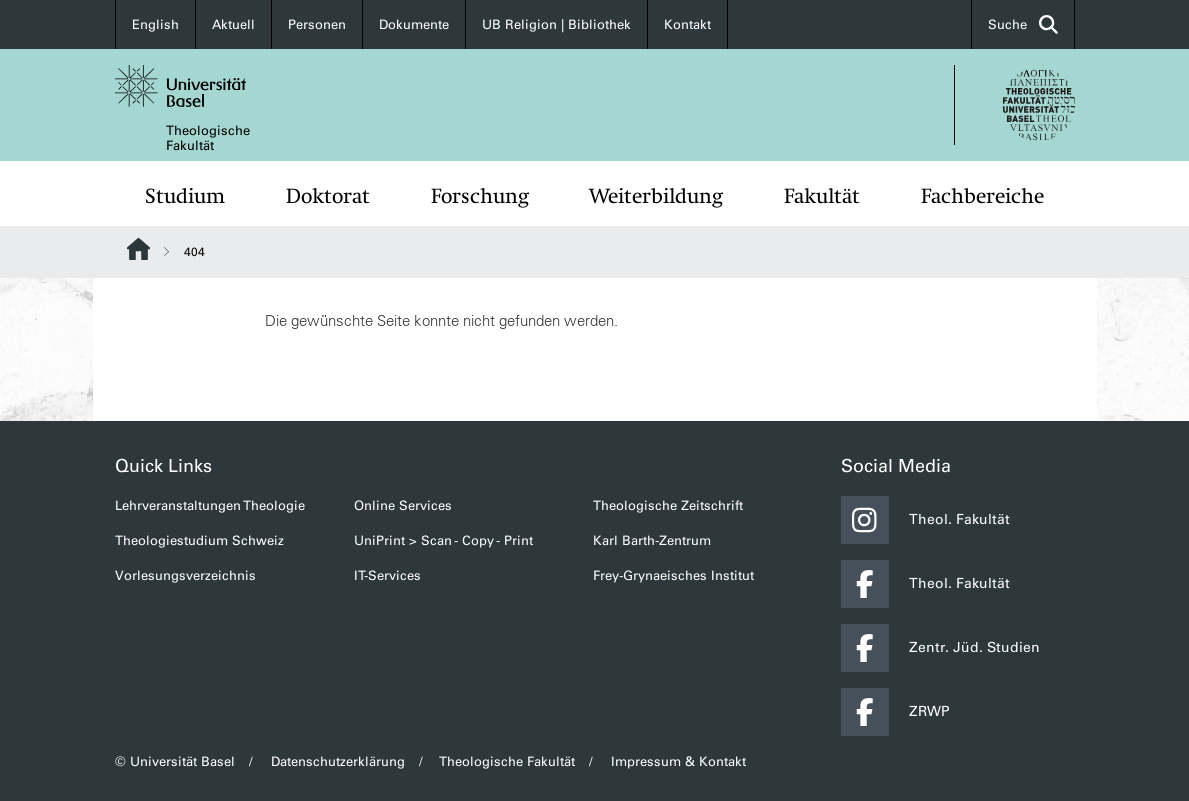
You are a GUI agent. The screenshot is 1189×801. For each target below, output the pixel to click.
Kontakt (687, 24)
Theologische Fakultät (208, 138)
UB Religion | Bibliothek (556, 24)
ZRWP (895, 712)
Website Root (138, 249)
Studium (185, 196)
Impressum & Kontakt (678, 761)
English (155, 24)
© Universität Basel (175, 761)
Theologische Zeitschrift (668, 505)
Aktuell (233, 24)
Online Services (403, 505)
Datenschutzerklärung (338, 761)
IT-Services (387, 575)
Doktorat (328, 196)
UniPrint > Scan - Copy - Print (443, 540)
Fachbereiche (982, 196)
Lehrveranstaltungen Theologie (210, 505)
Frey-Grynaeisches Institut (673, 575)
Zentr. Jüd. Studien (940, 648)
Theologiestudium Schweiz (199, 540)
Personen (317, 24)
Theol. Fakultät (925, 520)
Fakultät (822, 196)
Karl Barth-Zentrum (652, 540)
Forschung (480, 196)
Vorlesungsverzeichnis (185, 575)
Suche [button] (1023, 24)
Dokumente (414, 24)
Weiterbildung (656, 196)
